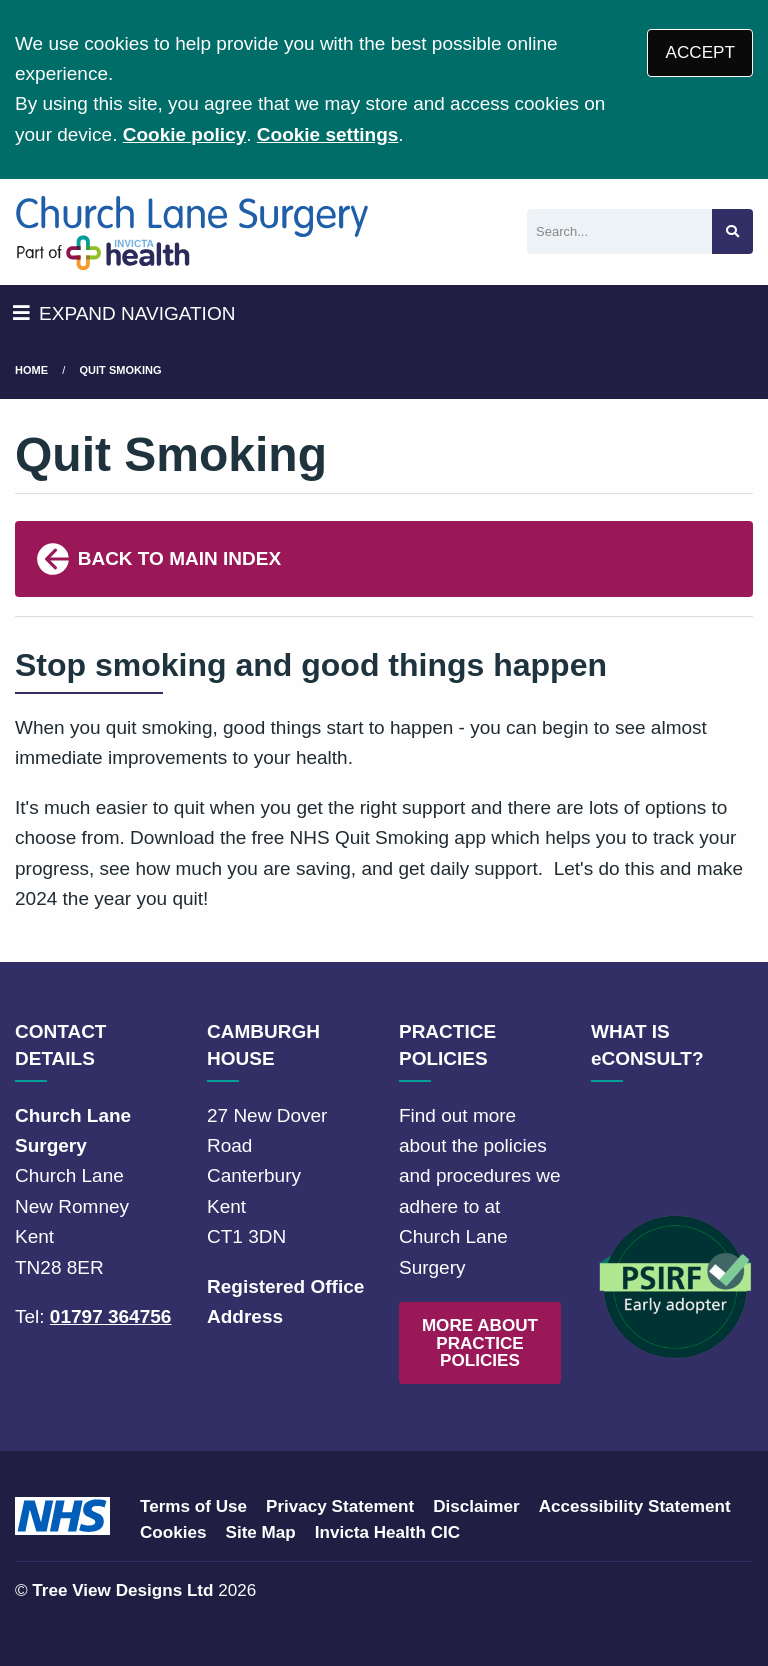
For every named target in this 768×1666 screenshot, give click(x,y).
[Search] (619, 231)
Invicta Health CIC (387, 1532)
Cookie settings (327, 134)
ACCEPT (700, 52)
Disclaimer (476, 1506)
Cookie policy (185, 134)
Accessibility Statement (635, 1506)
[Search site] (732, 231)
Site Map (261, 1532)
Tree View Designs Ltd (122, 1590)
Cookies (173, 1532)
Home (31, 370)
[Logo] (192, 232)
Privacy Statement (340, 1506)
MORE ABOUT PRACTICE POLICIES (480, 1342)
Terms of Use (193, 1506)
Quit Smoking (121, 370)
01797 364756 (111, 1316)
